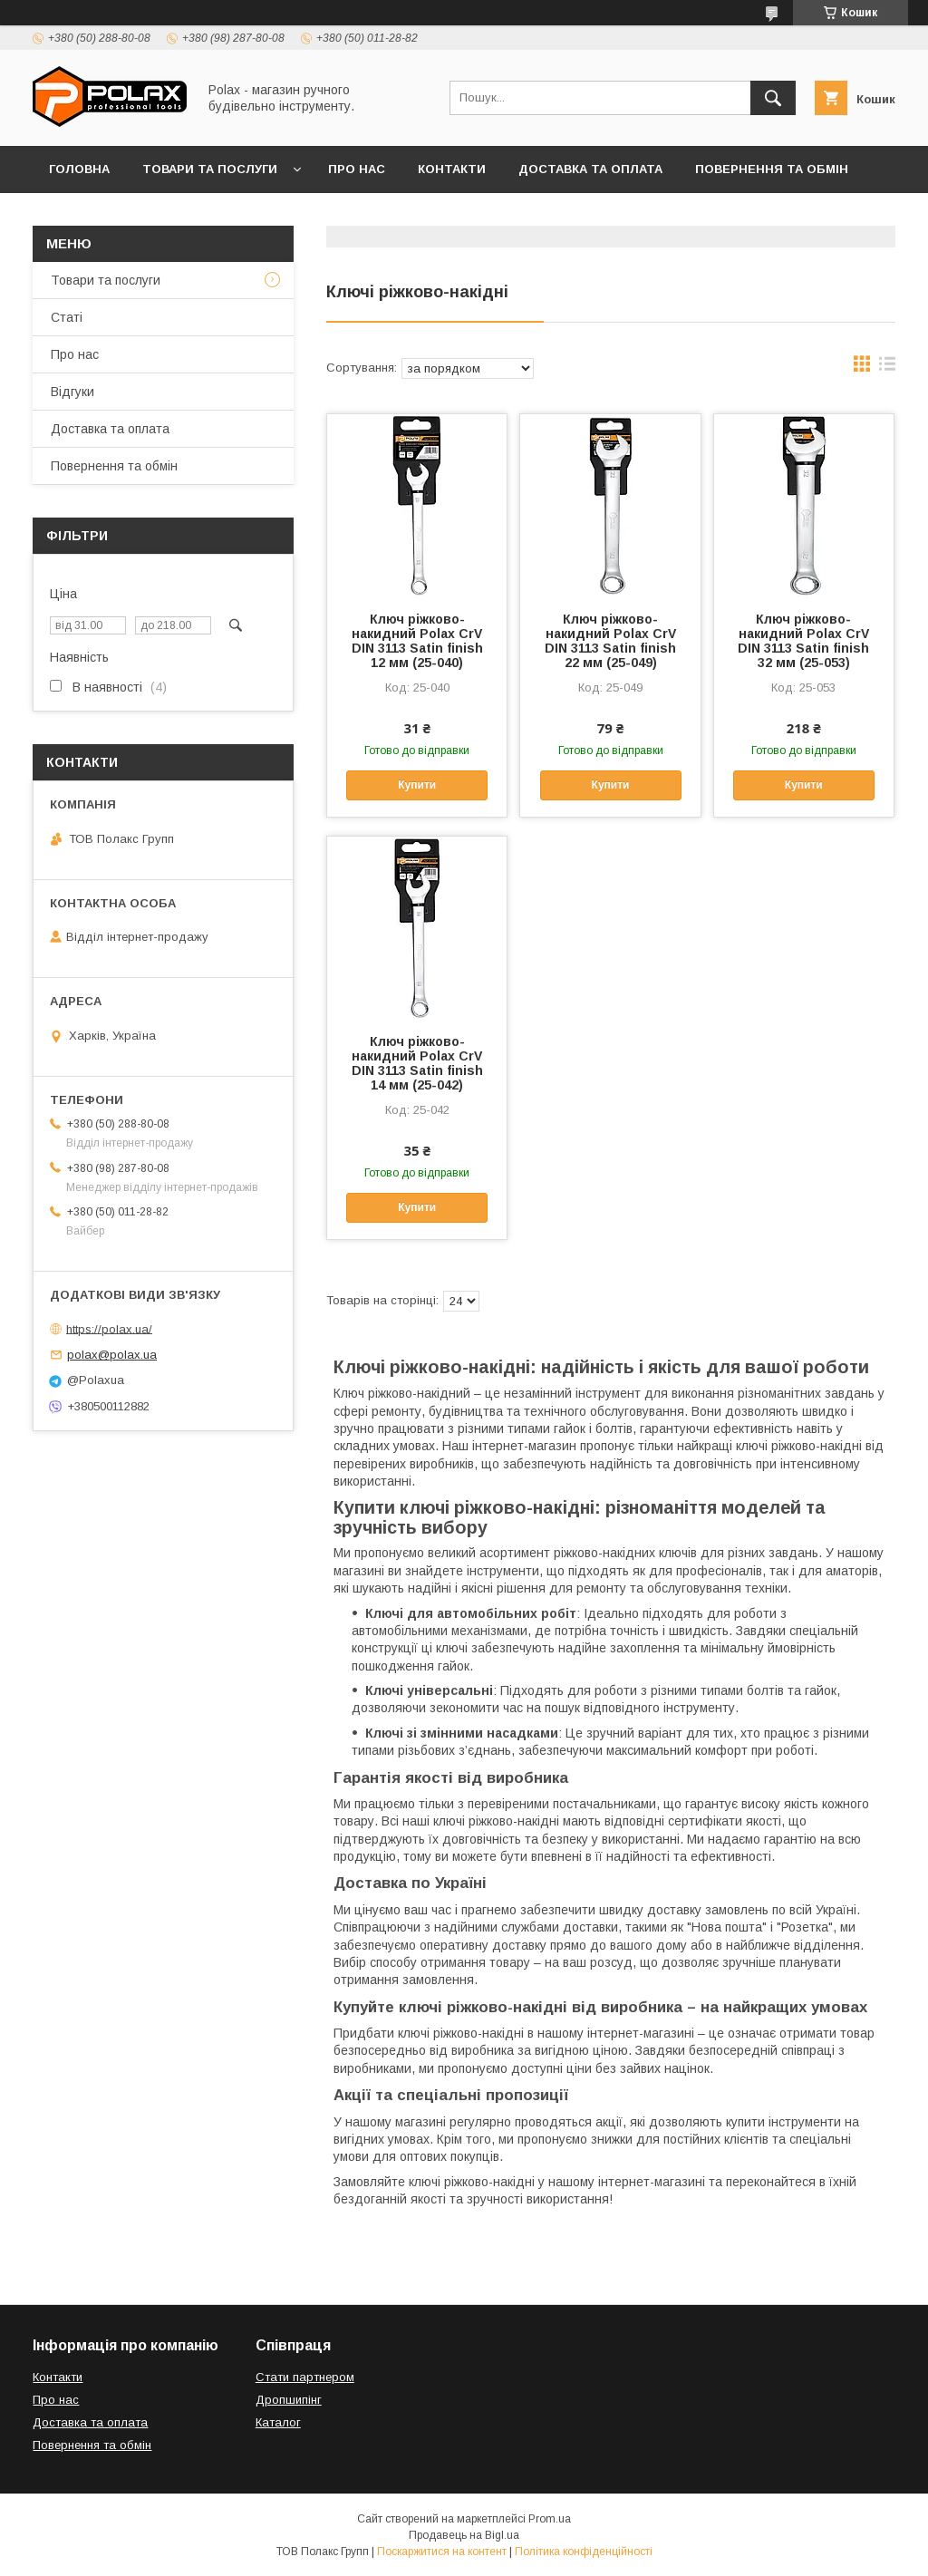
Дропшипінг (289, 2400)
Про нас (356, 169)
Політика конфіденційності (583, 2551)
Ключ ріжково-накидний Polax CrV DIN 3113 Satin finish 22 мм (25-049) (610, 641)
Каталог (278, 2422)
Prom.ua (549, 2519)
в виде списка (887, 368)
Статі (66, 317)
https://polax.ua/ (109, 1328)
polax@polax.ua (112, 1354)
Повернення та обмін (771, 169)
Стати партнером (305, 2377)
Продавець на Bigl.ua (464, 2535)
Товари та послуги (209, 169)
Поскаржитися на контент (442, 2551)
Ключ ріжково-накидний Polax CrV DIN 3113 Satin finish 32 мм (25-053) (803, 641)
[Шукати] (773, 98)
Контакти (452, 169)
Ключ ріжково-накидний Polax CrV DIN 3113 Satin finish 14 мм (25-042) (417, 1063)
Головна (79, 169)
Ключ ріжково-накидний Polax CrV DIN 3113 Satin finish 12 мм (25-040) (417, 641)
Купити (417, 785)
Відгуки (75, 216)
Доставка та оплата (590, 169)
